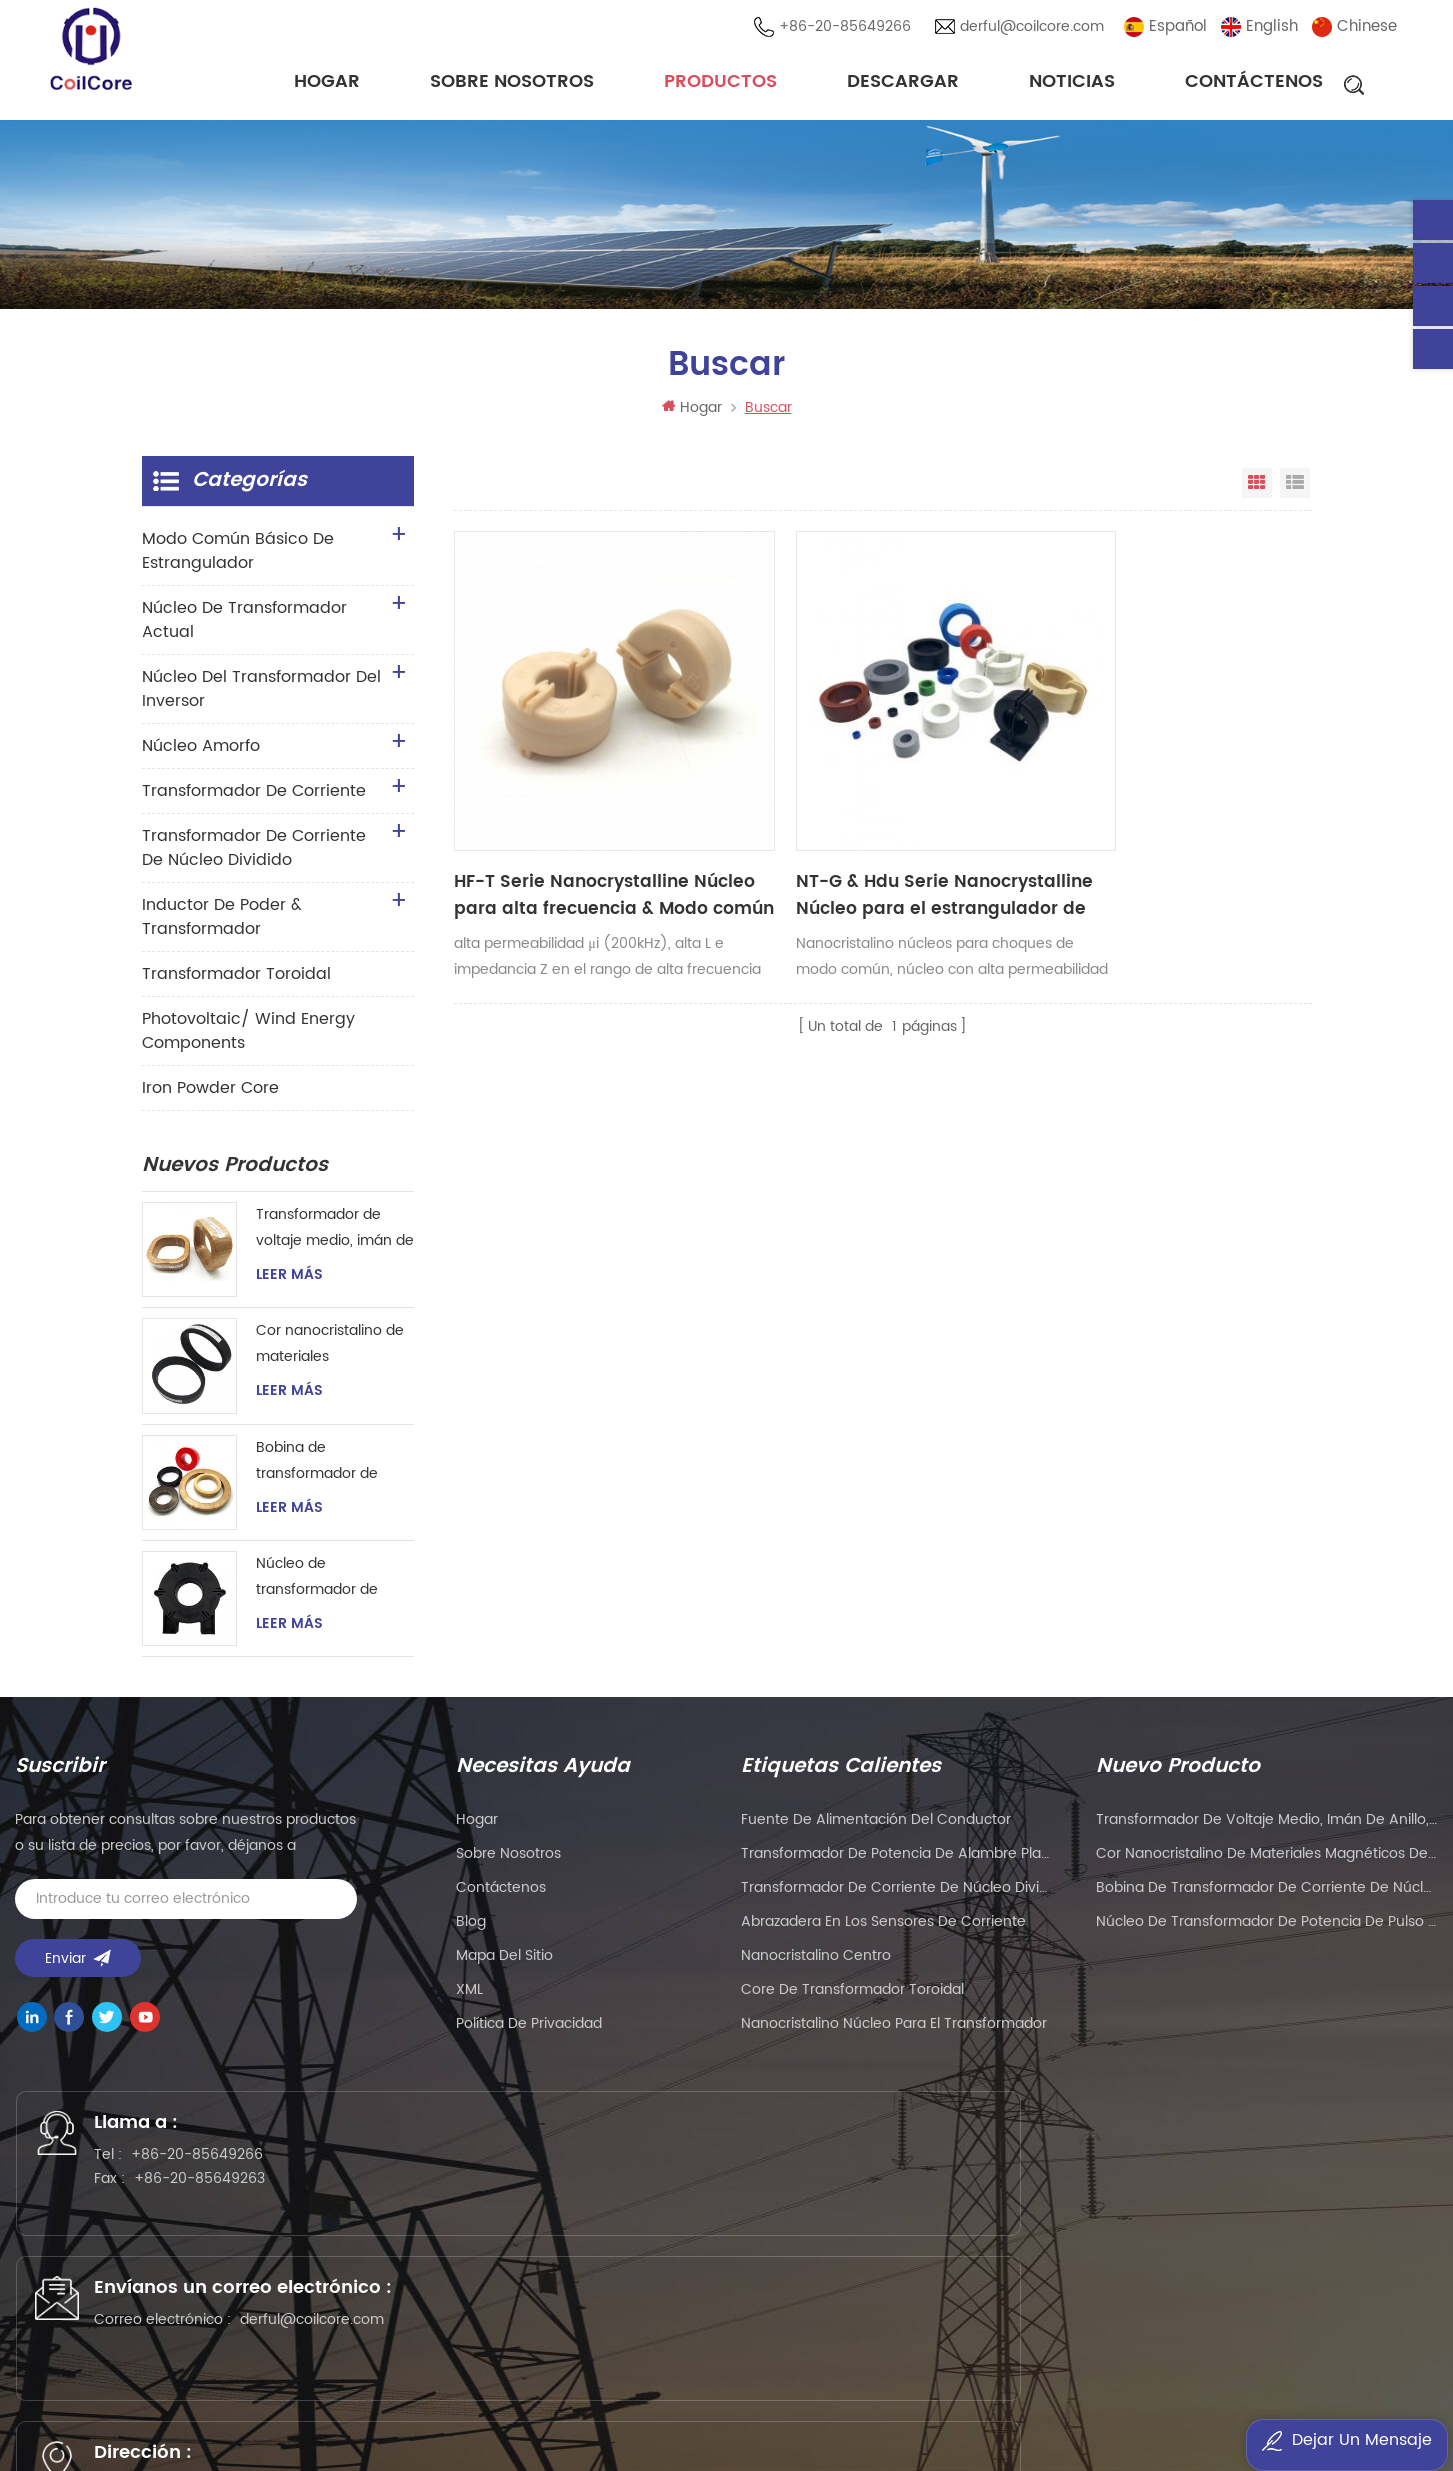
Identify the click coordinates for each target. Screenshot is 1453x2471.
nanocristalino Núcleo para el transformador (894, 2033)
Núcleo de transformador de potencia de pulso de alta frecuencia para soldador (329, 1587)
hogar (477, 1829)
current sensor (1384, 2406)
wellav (380, 2380)
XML (469, 1999)
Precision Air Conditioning (257, 2380)
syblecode (451, 2380)
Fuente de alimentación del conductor (876, 1829)
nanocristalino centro (816, 1965)
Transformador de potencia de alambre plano (897, 1863)
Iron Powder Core (210, 1097)
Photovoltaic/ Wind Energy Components (248, 1040)
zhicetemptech (643, 2432)
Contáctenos (1254, 84)
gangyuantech (552, 2380)
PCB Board (653, 2380)
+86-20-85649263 (222, 2202)
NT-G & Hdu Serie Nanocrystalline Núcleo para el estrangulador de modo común (770, 781)
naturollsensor (761, 2406)
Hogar (327, 84)
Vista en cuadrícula (1257, 492)
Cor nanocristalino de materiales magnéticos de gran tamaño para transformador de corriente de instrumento (330, 1354)
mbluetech (1122, 2406)
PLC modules (1299, 2380)
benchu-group (760, 2432)
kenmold (946, 2380)
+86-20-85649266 (851, 29)
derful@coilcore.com (1038, 29)
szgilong (293, 2406)
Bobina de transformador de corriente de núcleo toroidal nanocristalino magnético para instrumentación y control (332, 1470)
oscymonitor (1277, 2406)
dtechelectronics (550, 2406)
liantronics (867, 2380)
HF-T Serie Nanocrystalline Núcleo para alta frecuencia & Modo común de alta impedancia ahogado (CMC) (551, 781)
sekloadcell (660, 2406)
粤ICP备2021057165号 (1120, 2314)
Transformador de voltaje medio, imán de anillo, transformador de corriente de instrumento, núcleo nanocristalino (335, 1237)
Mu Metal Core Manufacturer (1141, 2380)
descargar (903, 84)
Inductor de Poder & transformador (222, 926)
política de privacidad (529, 2033)
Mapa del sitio (504, 1965)
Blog (471, 1931)
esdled (1197, 2406)
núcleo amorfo (201, 755)
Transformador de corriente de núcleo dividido (254, 857)
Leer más (289, 1284)
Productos (720, 84)
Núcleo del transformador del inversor (261, 698)
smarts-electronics (889, 2406)
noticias (1072, 84)
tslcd (236, 2406)
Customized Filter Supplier (117, 2406)
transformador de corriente (254, 800)
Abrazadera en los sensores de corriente (883, 1931)
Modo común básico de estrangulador (238, 560)
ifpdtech (450, 2406)
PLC (805, 2380)
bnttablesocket (1019, 2406)
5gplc (1009, 2380)
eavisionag (741, 2380)
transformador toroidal (236, 983)
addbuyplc (371, 2406)
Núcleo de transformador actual (244, 629)
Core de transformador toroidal (852, 1999)
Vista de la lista (1295, 492)
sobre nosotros (512, 84)
